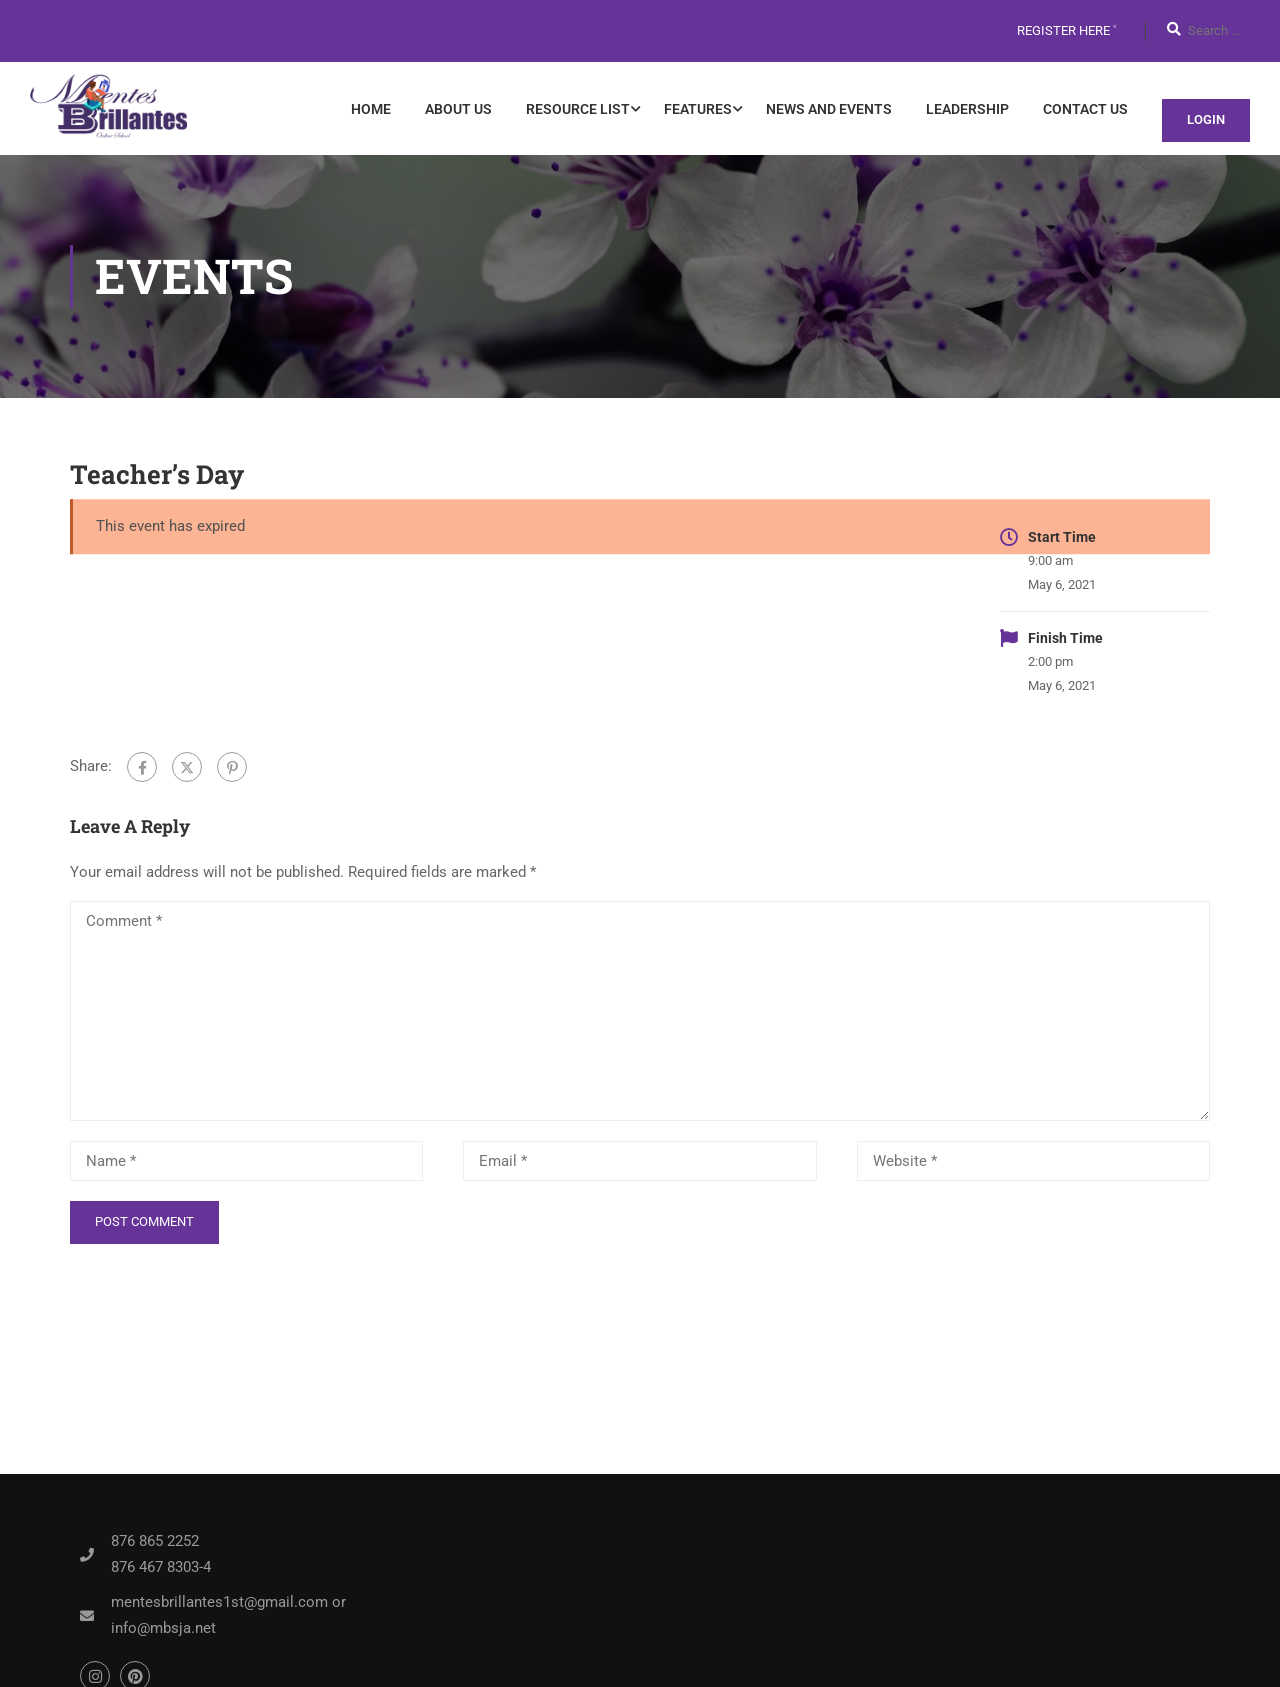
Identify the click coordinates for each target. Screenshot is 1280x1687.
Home (371, 109)
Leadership (967, 109)
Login (1206, 119)
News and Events (829, 109)
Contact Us (1085, 109)
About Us (458, 109)
